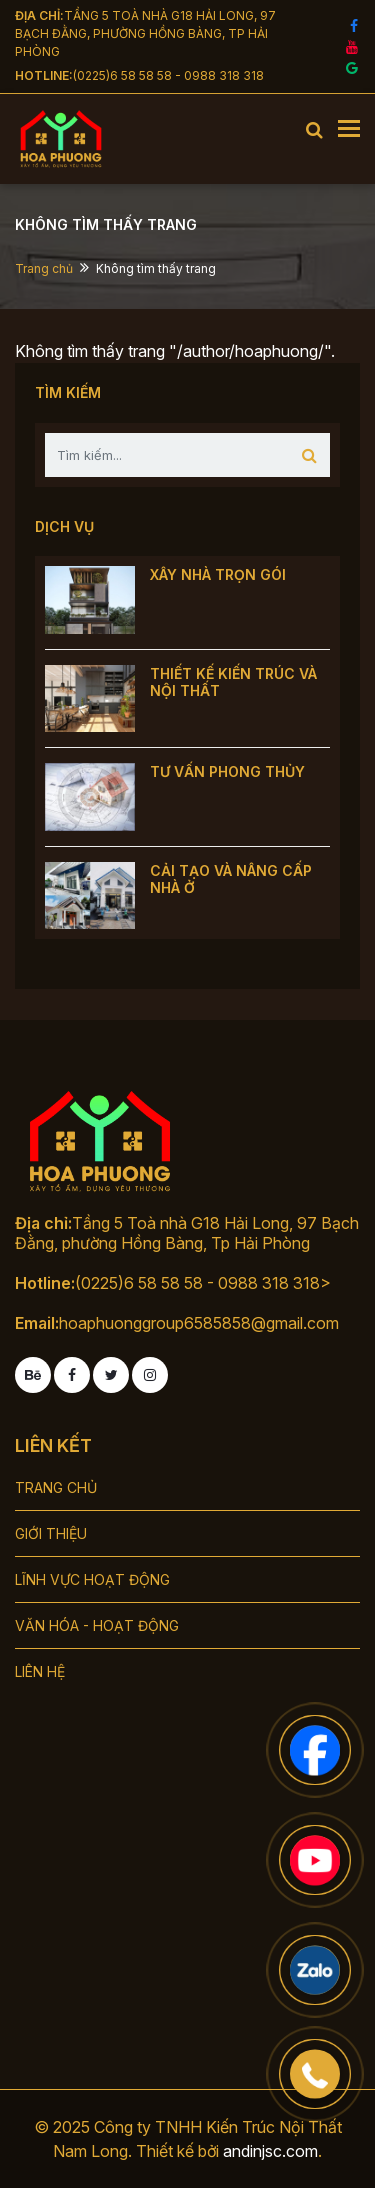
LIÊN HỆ (40, 1671)
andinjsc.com (270, 2151)
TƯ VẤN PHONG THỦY (227, 771)
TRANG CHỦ (56, 1487)
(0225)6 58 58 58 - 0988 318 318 (168, 75)
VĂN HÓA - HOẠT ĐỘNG (97, 1625)
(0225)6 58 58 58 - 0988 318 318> (203, 1283)
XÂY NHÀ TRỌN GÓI (218, 574)
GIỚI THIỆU (51, 1533)
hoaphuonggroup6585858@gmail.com (199, 1323)
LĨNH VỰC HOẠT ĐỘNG (92, 1579)
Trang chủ (44, 268)
